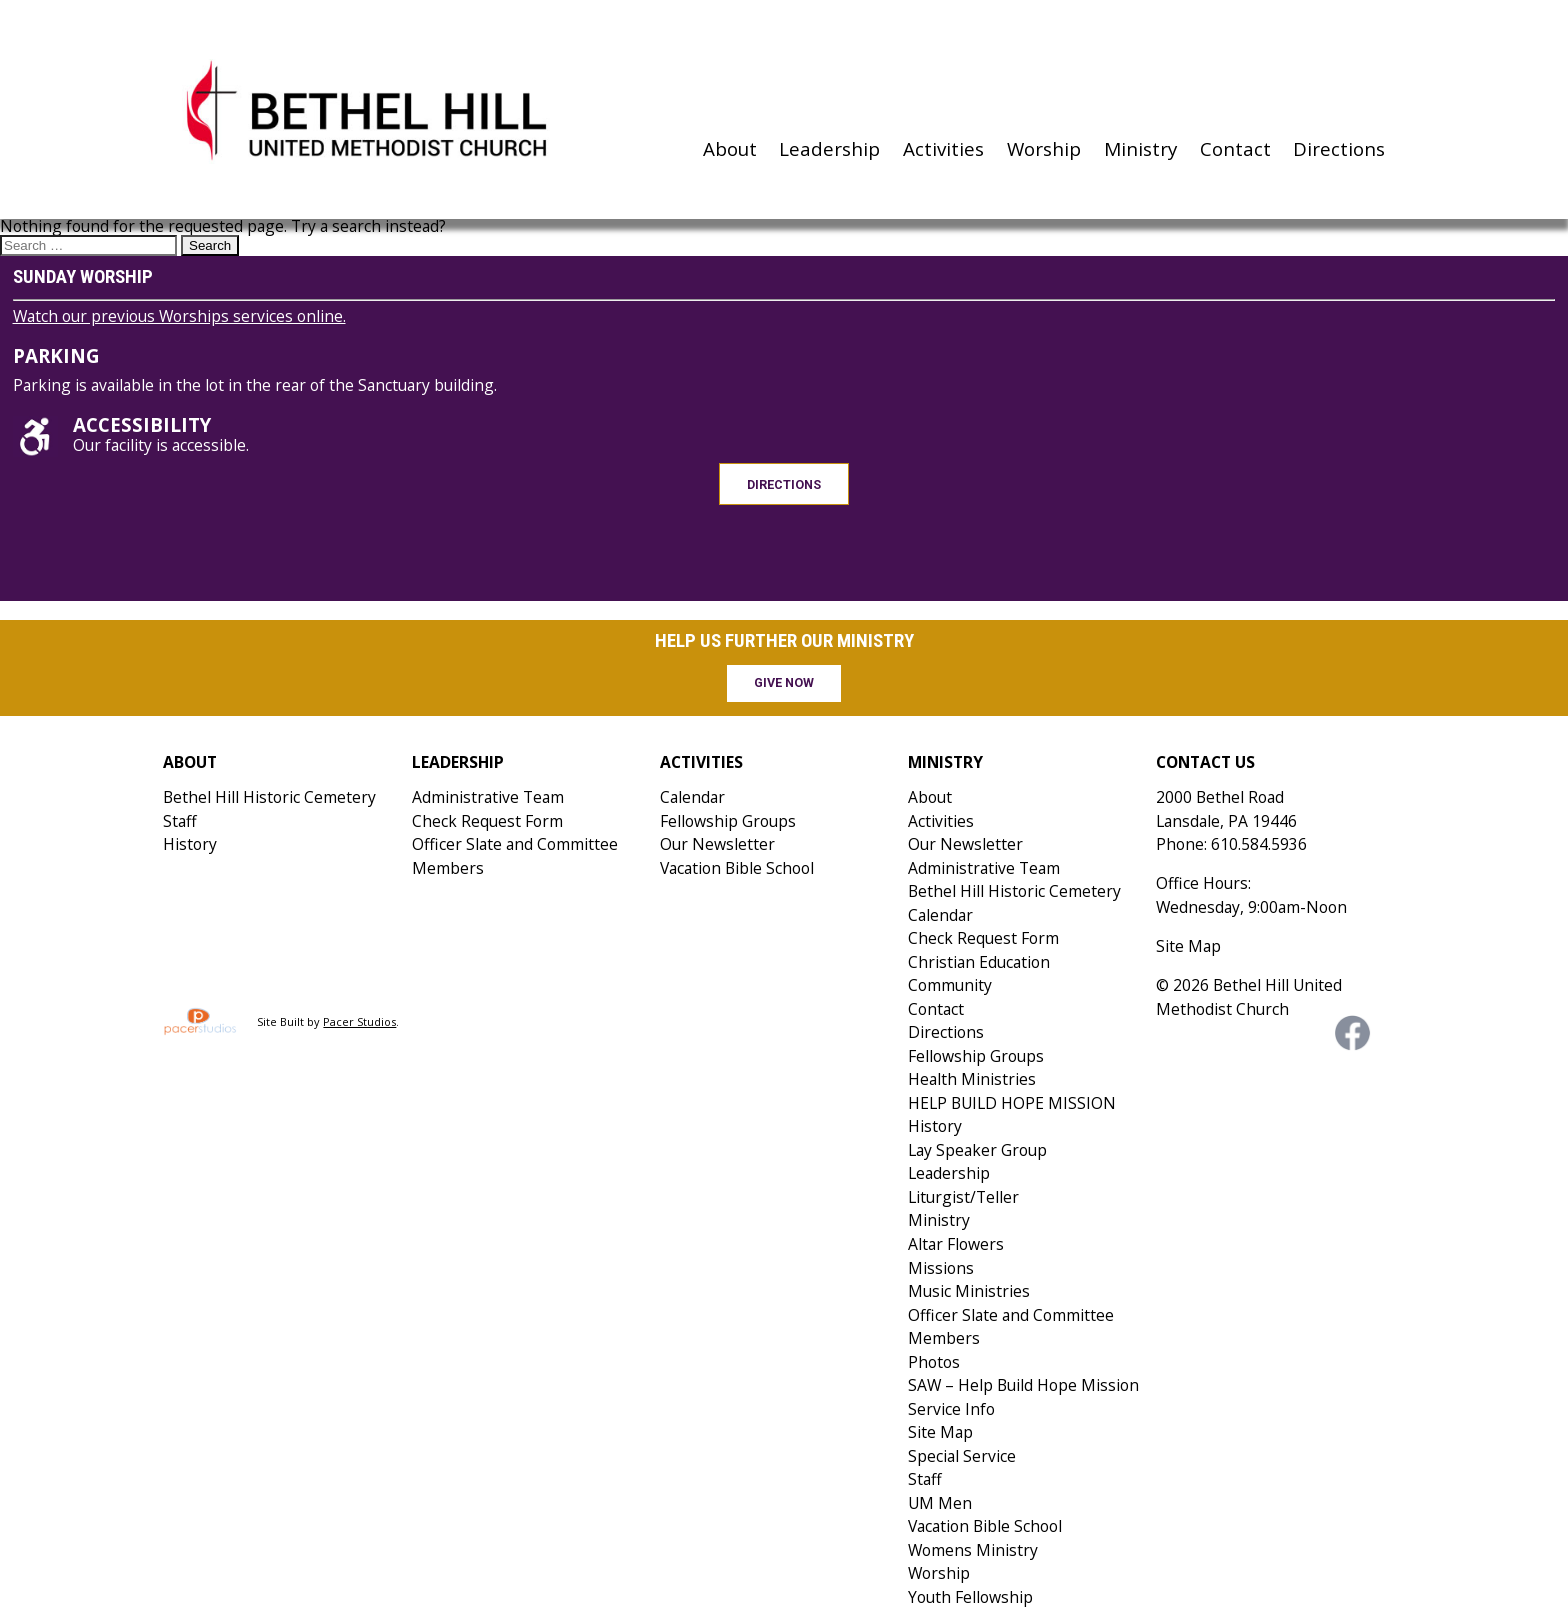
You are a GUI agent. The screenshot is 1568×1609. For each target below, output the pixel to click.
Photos (934, 1362)
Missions (941, 1268)
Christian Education (979, 962)
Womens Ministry (973, 1550)
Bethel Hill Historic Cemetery (269, 797)
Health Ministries (972, 1079)
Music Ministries (969, 1291)
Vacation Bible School (737, 868)
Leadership (829, 149)
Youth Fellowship (970, 1597)
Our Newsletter (717, 844)
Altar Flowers (956, 1244)
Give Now (784, 682)
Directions (1339, 149)
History (190, 844)
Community (950, 985)
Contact (1235, 149)
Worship (1044, 149)
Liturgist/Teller (963, 1197)
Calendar (692, 797)
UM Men (940, 1503)
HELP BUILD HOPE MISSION (1012, 1103)
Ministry (1140, 149)
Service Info (951, 1409)
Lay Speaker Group (977, 1150)
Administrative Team (488, 797)
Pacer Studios (359, 1021)
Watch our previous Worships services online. (179, 316)
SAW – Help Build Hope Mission (1023, 1385)
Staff (180, 821)
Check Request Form (487, 821)
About (730, 149)
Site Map (940, 1432)
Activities (943, 149)
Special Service (962, 1456)
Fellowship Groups (728, 821)
